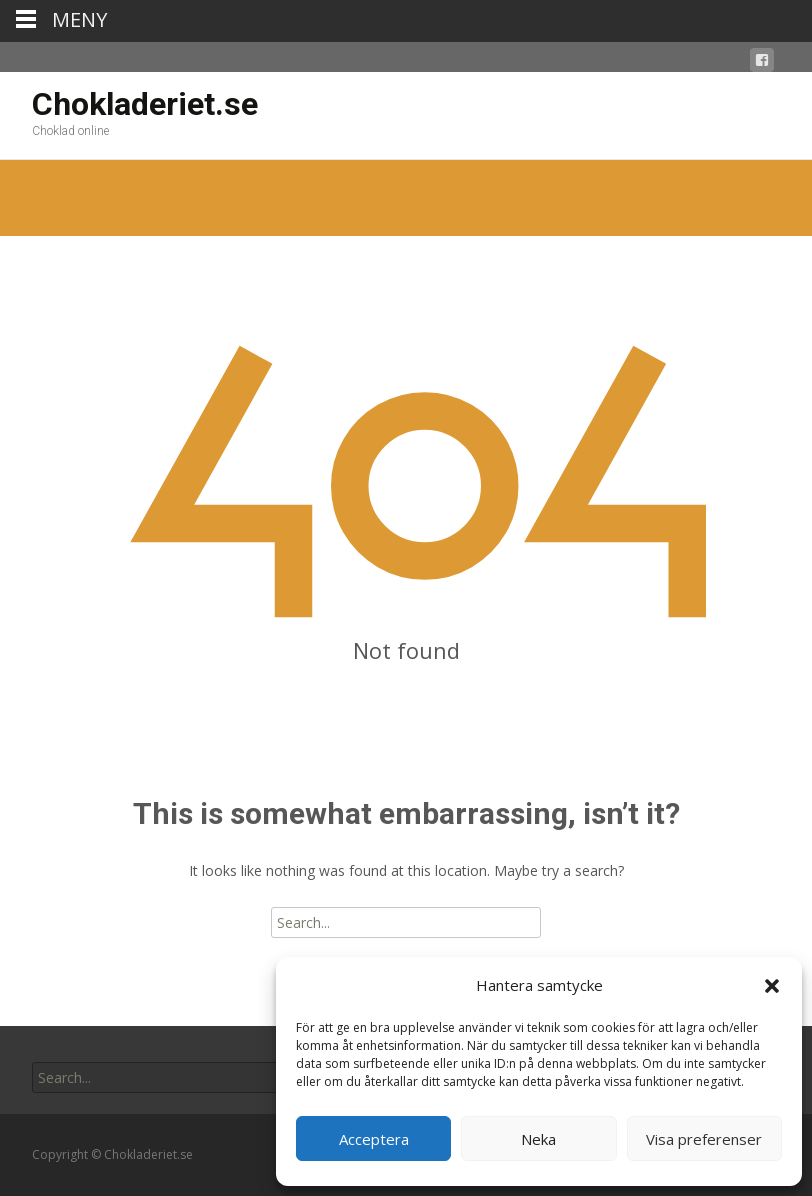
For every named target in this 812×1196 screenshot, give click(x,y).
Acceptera (374, 1139)
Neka (538, 1139)
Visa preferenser (704, 1139)
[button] (772, 986)
